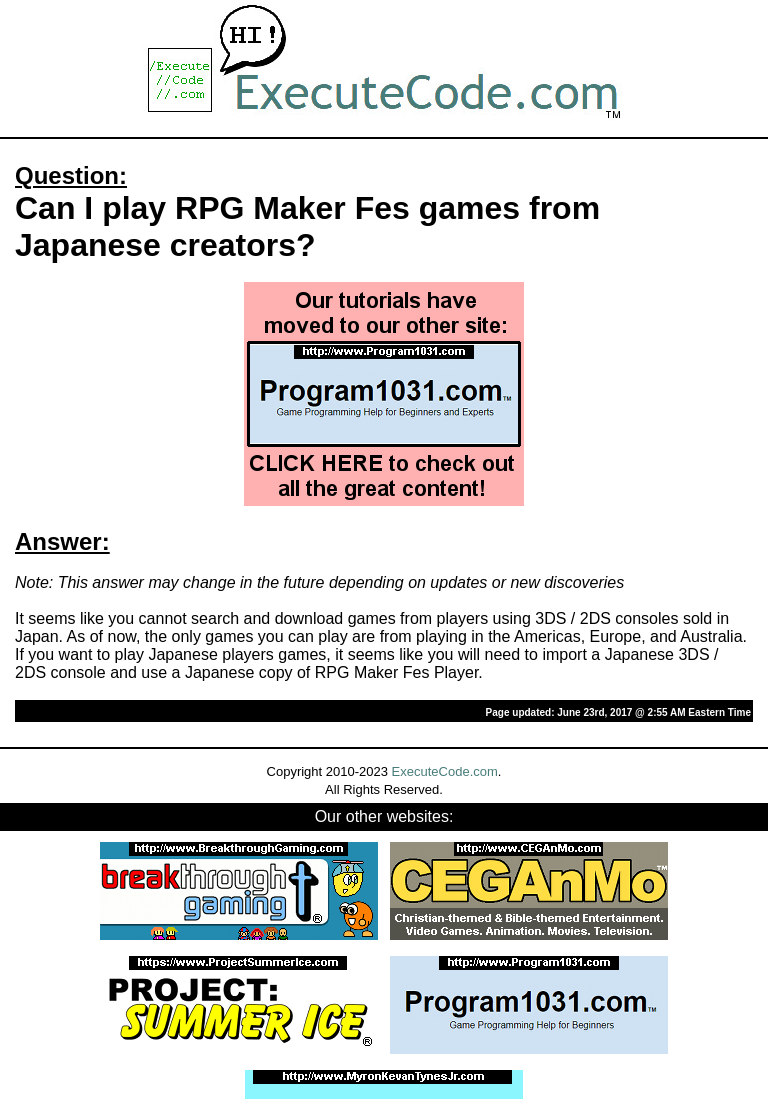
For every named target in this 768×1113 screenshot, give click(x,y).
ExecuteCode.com (445, 771)
